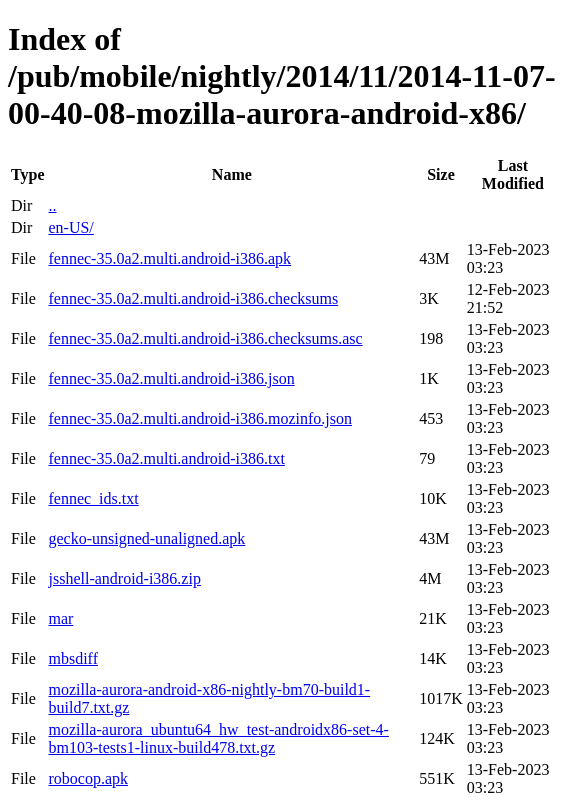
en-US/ (70, 227)
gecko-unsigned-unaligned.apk (146, 538)
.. (52, 205)
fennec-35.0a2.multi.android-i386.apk (169, 258)
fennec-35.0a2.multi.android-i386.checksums (193, 298)
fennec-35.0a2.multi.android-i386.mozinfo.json (199, 418)
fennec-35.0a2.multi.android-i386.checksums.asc (205, 338)
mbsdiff (72, 658)
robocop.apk (88, 778)
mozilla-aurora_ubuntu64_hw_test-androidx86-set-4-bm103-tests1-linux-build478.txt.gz (218, 738)
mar (60, 618)
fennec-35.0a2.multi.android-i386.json (171, 378)
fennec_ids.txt (93, 498)
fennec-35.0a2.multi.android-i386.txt (166, 458)
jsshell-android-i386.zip (124, 578)
